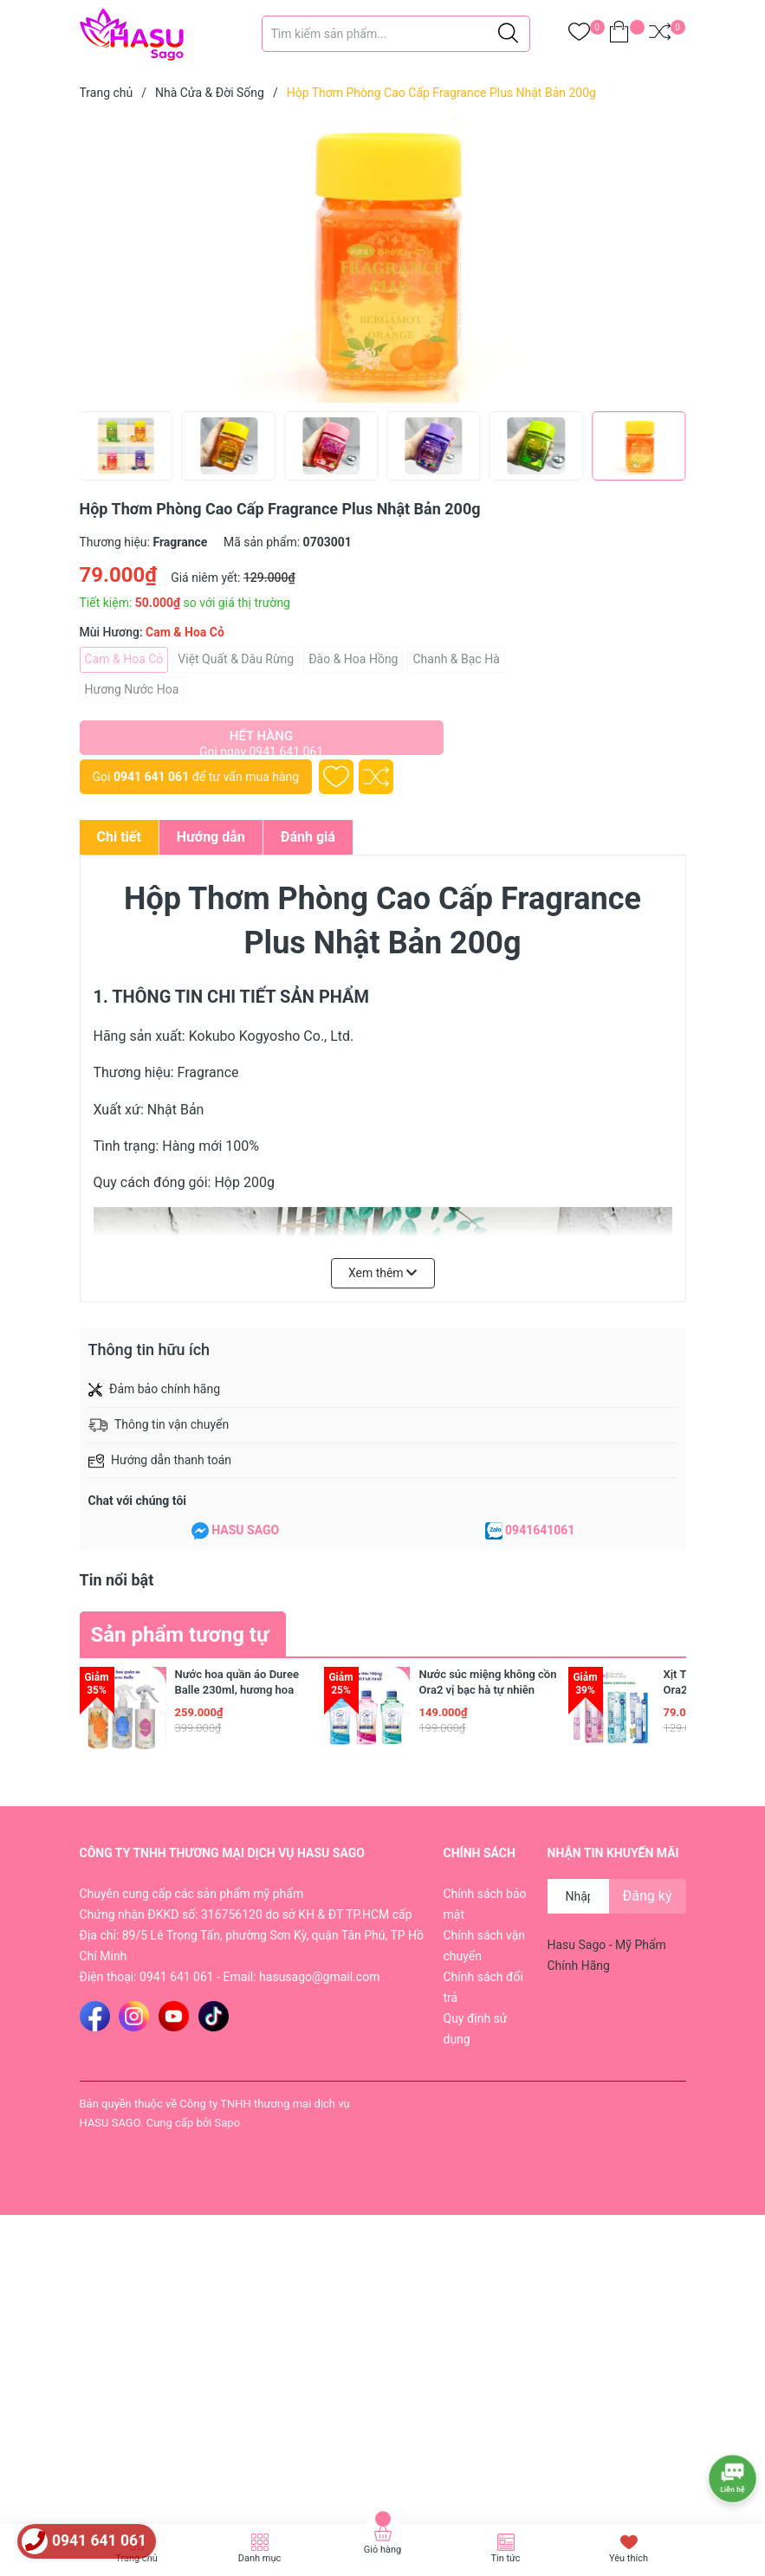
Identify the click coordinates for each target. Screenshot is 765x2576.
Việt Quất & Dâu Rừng (236, 659)
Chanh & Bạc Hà (455, 659)
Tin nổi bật (117, 1580)
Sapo (228, 2122)
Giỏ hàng (382, 2549)
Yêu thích (628, 2558)
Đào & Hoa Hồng (353, 659)
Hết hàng (261, 741)
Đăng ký (647, 1896)
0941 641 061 (151, 777)
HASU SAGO (245, 1530)
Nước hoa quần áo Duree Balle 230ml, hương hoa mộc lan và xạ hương (237, 1690)
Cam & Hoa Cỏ (124, 659)
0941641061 (539, 1530)
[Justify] (508, 33)
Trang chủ (136, 2558)
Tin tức (505, 2558)
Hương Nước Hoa (132, 689)
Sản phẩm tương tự (180, 1635)
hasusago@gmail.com (319, 1977)
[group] (383, 260)
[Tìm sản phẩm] (396, 33)
